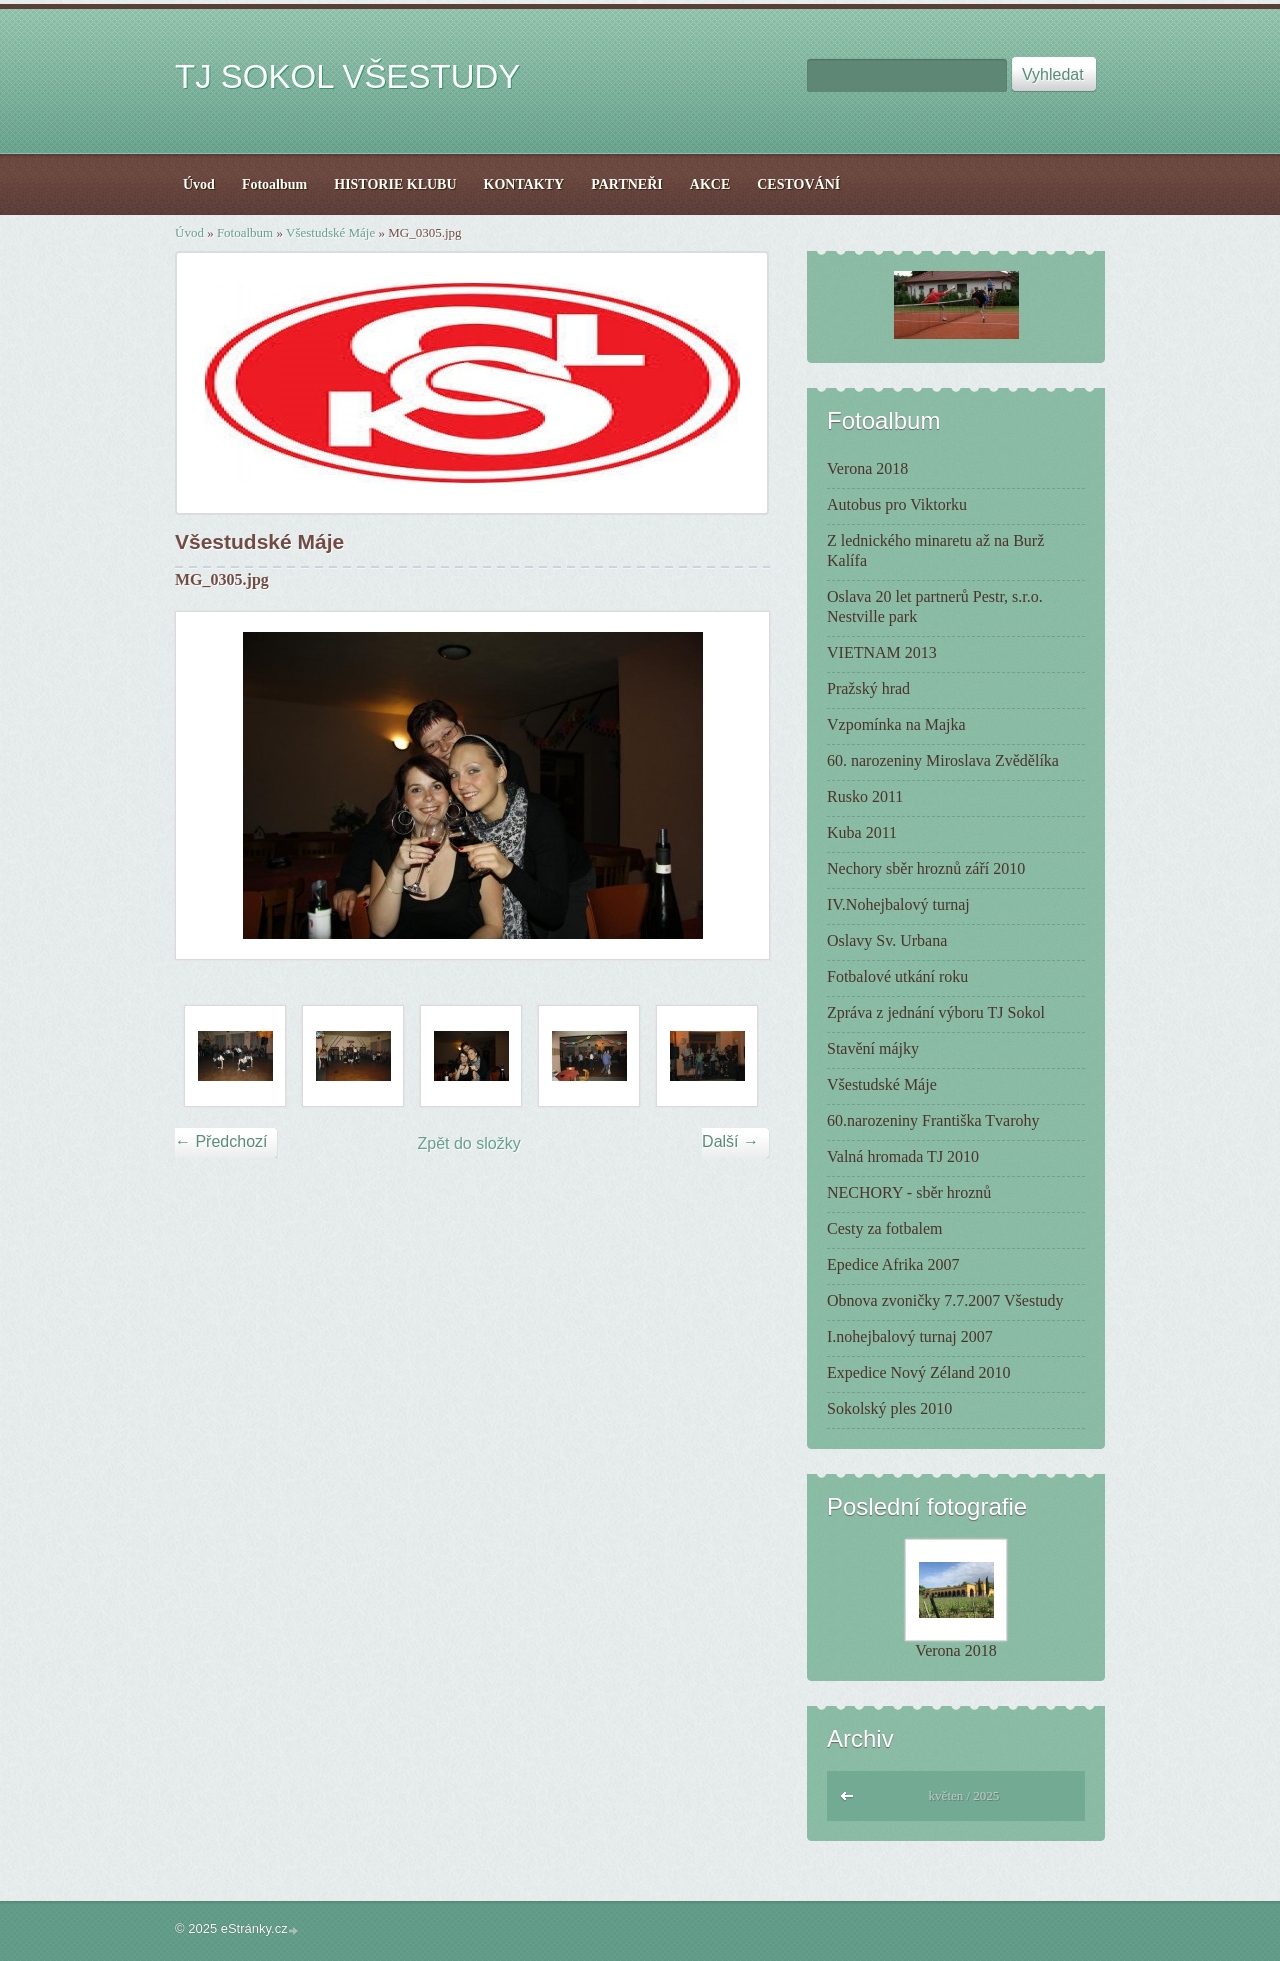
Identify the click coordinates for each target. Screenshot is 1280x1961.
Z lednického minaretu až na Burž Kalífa (935, 550)
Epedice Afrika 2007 (893, 1264)
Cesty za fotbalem (885, 1228)
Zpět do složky (469, 1143)
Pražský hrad (868, 688)
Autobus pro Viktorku (897, 504)
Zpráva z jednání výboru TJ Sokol (936, 1012)
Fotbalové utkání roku (897, 976)
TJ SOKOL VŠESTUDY (347, 76)
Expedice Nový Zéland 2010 (919, 1372)
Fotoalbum (245, 232)
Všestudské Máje (330, 232)
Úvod (189, 232)
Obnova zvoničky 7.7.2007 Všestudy (945, 1300)
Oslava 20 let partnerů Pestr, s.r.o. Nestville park (935, 606)
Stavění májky (873, 1048)
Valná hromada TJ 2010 (903, 1156)
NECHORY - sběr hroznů (909, 1192)
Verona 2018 (867, 468)
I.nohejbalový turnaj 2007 (910, 1336)
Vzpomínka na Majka (896, 724)
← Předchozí (221, 1141)
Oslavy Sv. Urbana (887, 940)
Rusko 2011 (865, 796)
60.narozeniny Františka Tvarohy (933, 1120)
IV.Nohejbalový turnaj (898, 904)
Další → (730, 1141)
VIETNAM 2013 (882, 652)
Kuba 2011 (862, 832)
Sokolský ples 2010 (889, 1408)
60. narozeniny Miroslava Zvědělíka (943, 760)
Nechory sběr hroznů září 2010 (926, 868)
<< (848, 1793)
